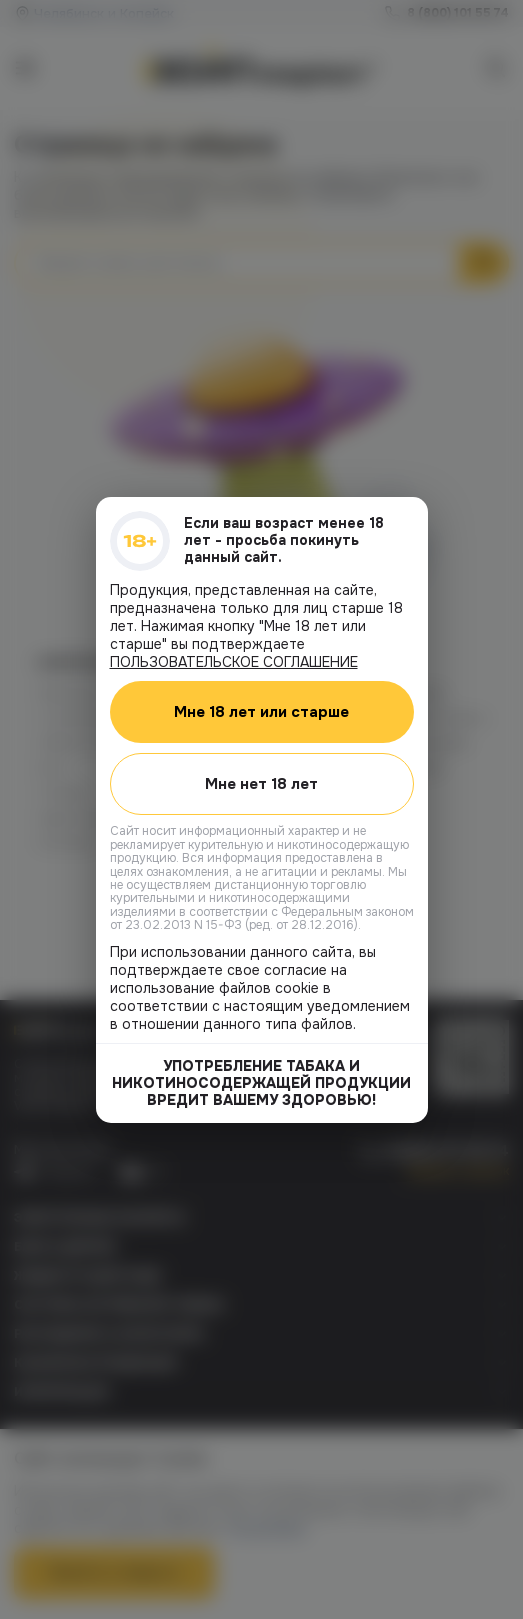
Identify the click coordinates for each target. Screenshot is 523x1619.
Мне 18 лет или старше (261, 711)
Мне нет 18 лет (261, 783)
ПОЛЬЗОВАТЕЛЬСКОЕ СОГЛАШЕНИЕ (234, 661)
